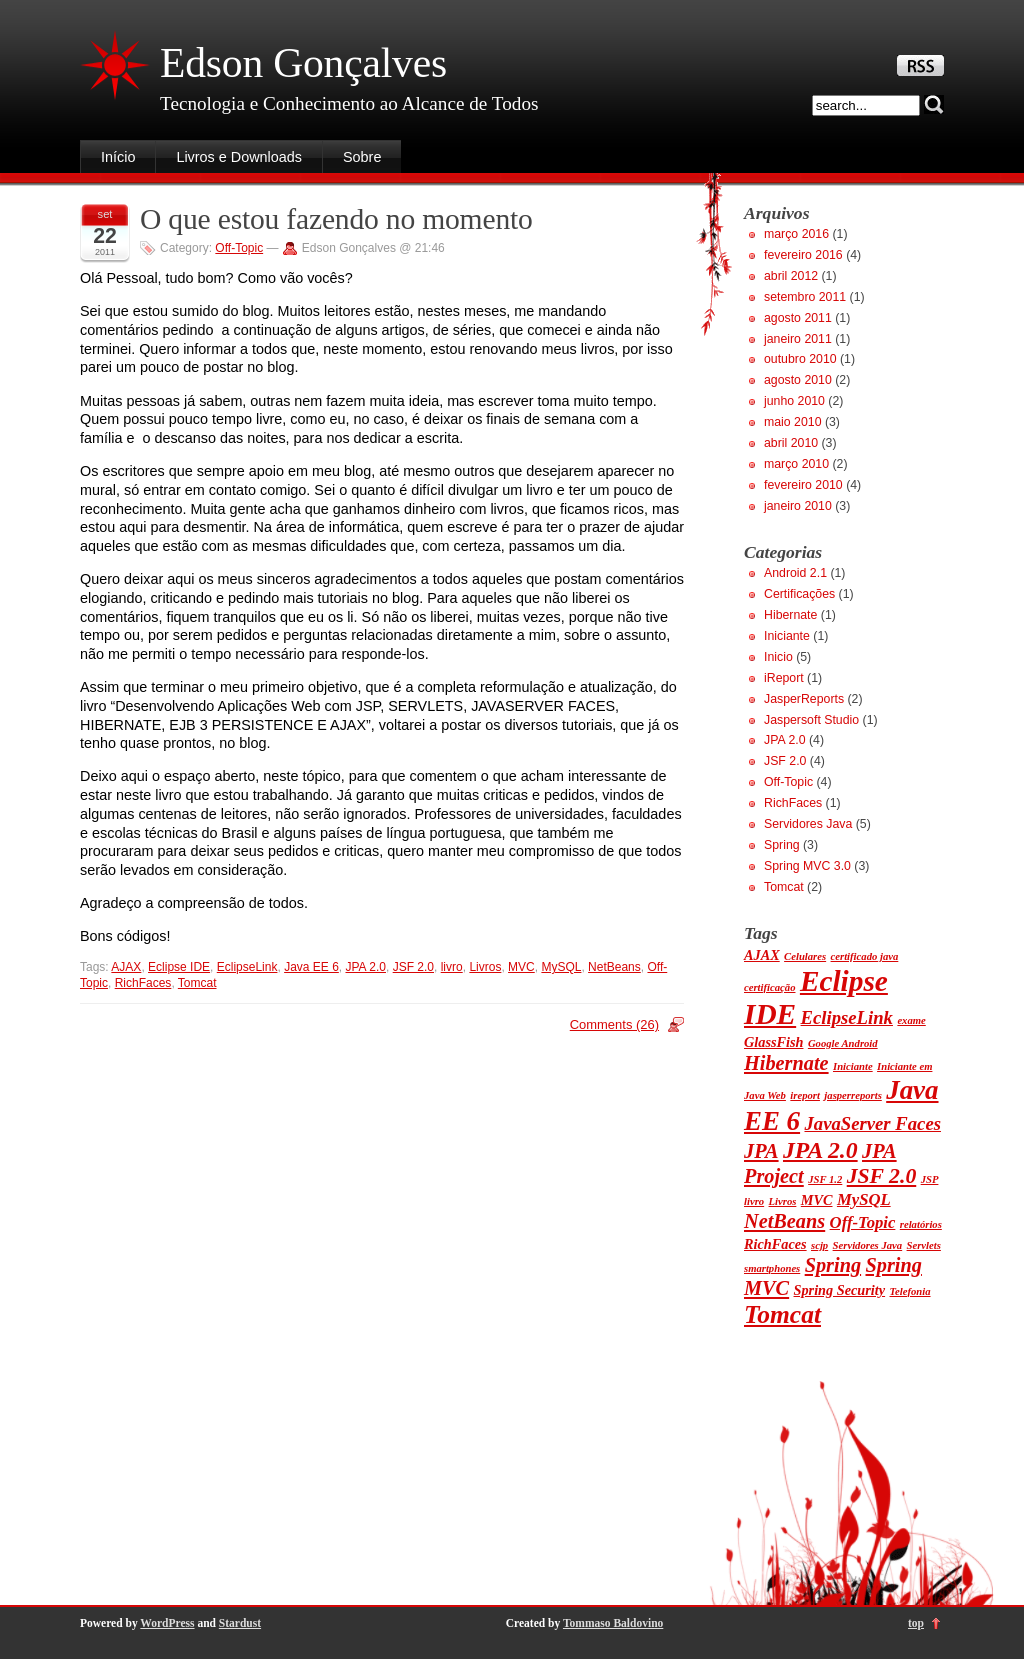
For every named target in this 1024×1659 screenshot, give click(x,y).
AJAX (126, 967)
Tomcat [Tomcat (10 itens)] (782, 1314)
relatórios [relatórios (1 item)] (921, 1224)
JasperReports (804, 699)
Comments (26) (614, 1024)
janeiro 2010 (798, 506)
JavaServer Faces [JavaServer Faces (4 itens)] (872, 1123)
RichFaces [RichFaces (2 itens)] (775, 1244)
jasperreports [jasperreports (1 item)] (852, 1095)
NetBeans (614, 967)
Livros (485, 967)
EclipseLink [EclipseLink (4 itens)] (847, 1017)
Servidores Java (808, 824)
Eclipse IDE (179, 967)
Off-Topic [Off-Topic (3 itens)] (863, 1222)
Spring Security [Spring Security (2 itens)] (840, 1290)
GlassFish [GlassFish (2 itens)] (773, 1042)
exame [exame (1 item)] (911, 1020)
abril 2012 (791, 276)
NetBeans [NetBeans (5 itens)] (784, 1221)
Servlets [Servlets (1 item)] (924, 1245)
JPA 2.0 (366, 967)
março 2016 (796, 234)
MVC (521, 967)
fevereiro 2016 (803, 255)
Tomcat (197, 983)
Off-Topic (239, 248)
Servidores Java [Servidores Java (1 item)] (868, 1245)
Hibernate (790, 615)
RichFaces (143, 983)
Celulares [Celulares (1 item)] (805, 956)
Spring (782, 845)
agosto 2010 (798, 380)
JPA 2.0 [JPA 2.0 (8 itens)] (820, 1150)
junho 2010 (794, 401)
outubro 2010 (800, 359)
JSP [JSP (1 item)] (930, 1179)
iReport (784, 678)
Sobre (362, 157)
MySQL (561, 967)
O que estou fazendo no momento (336, 219)
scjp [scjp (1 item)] (819, 1245)
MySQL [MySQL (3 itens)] (864, 1199)
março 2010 (796, 464)
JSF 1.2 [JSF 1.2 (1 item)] (825, 1179)
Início (118, 157)
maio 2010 (793, 422)
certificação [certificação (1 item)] (769, 987)
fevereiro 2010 (803, 485)
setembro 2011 (805, 297)
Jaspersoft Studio (811, 720)
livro (452, 967)
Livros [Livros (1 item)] (783, 1201)
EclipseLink (247, 967)
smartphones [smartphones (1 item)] (772, 1268)
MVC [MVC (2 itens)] (817, 1200)
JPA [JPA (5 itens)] (761, 1151)
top (916, 1623)
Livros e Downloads (239, 157)
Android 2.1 (795, 573)
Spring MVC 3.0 (807, 866)
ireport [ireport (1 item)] (805, 1095)
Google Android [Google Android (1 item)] (843, 1043)
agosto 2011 (798, 318)
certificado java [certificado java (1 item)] (865, 956)
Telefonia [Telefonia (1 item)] (910, 1291)
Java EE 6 (311, 967)
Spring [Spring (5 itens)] (833, 1265)
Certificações (799, 594)
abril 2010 (791, 443)
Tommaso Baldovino (613, 1623)
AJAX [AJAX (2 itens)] (762, 955)
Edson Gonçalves (303, 63)
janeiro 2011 (798, 339)
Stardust (240, 1623)
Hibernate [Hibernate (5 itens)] (786, 1063)
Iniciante (787, 636)
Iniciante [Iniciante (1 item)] (853, 1066)
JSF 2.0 (413, 967)
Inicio (778, 657)
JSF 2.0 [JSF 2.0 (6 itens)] (882, 1176)
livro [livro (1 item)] (754, 1201)
